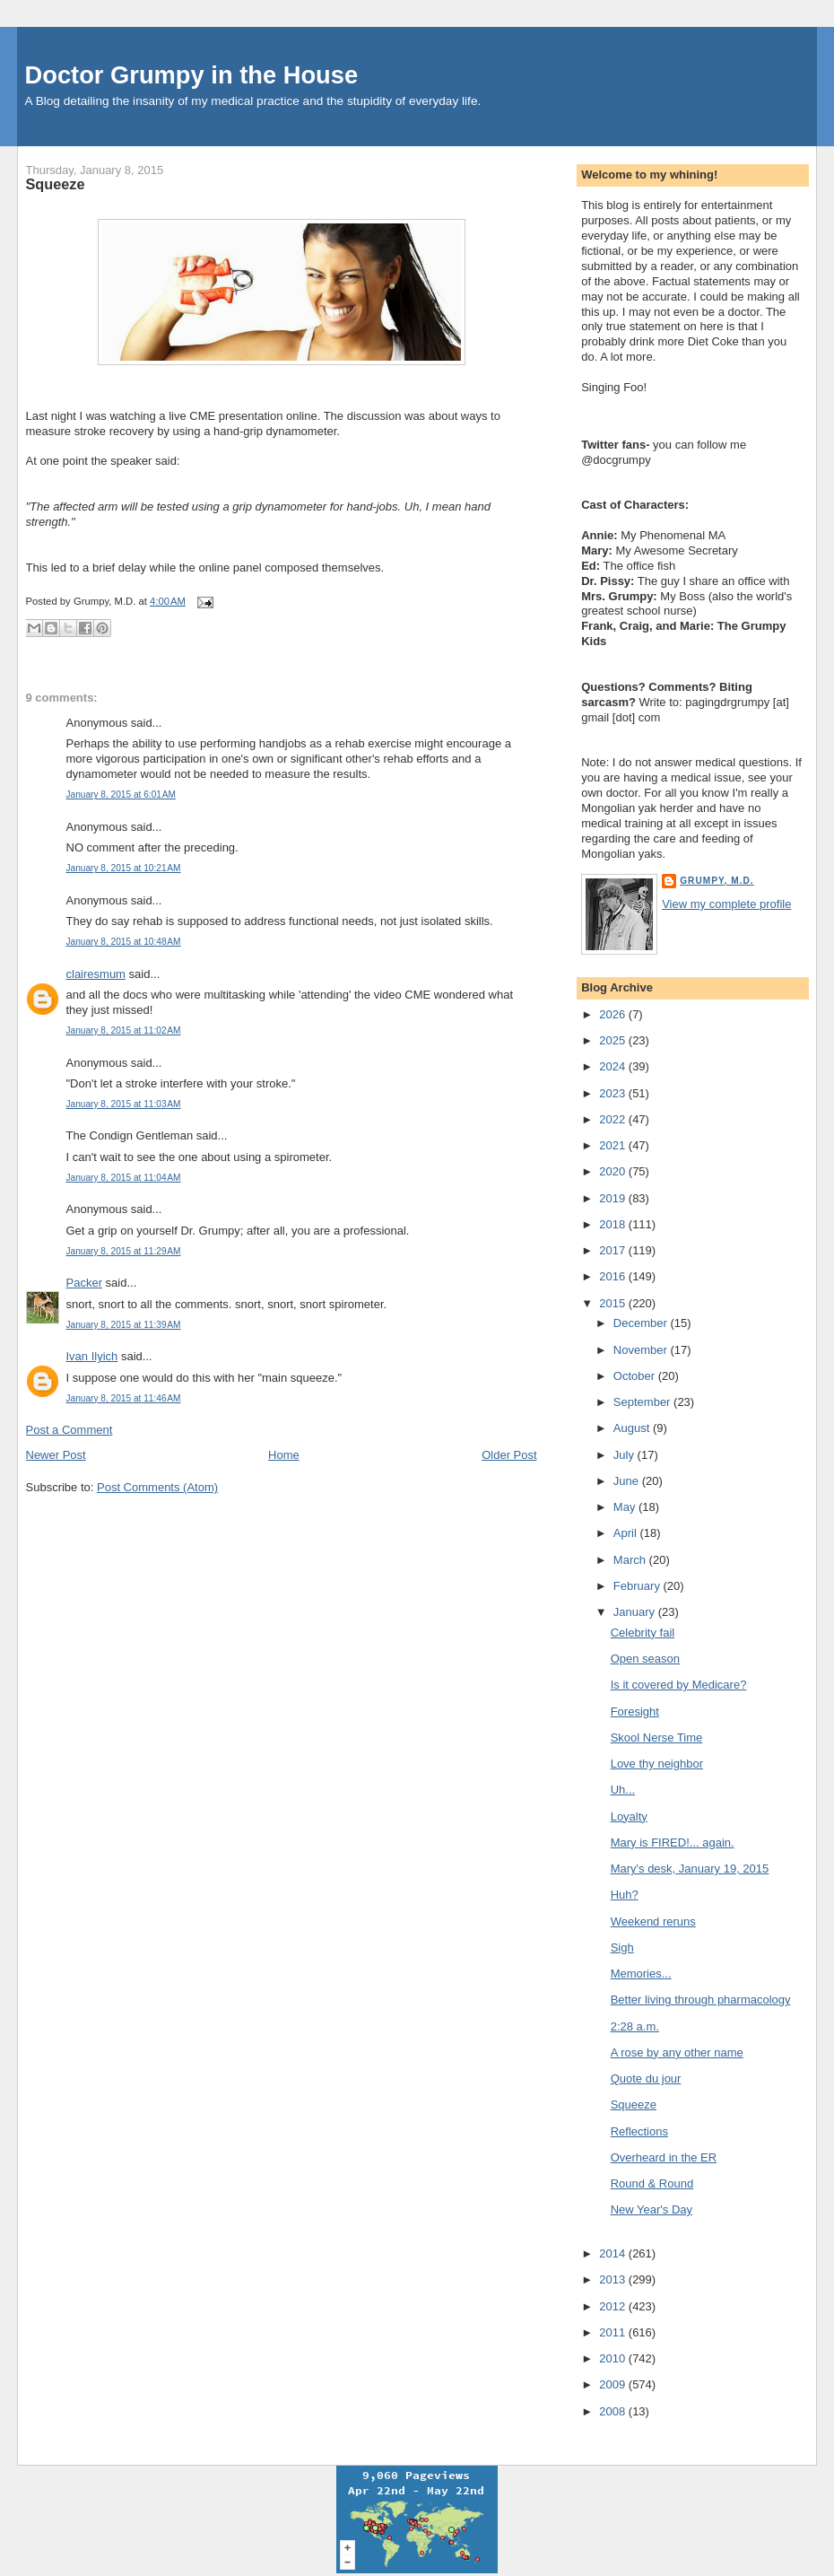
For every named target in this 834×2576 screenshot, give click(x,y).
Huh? (625, 1894)
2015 (614, 1303)
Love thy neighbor (657, 1763)
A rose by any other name (677, 2052)
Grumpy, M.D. (716, 881)
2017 (614, 1250)
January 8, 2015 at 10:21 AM (123, 868)
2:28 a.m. (635, 2026)
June (627, 1481)
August (633, 1428)
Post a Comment (69, 1429)
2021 (614, 1145)
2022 (614, 1119)
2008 (614, 2411)
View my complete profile (726, 904)
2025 (614, 1040)
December (642, 1323)
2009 (614, 2384)
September (643, 1402)
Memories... (641, 1973)
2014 (614, 2253)
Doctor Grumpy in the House (192, 75)
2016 (614, 1276)
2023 (614, 1093)
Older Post (509, 1455)
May (626, 1507)
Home (284, 1455)
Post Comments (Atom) (157, 1487)
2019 (614, 1198)
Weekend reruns (653, 1921)
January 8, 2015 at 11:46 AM (123, 1398)
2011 (614, 2332)
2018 (614, 1224)
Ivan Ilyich (92, 1356)
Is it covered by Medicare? (679, 1684)
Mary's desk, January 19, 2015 (690, 1868)
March (631, 1560)
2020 (614, 1171)
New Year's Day (651, 2209)
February (638, 1586)
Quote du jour (646, 2078)
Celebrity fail (643, 1632)
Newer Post (56, 1455)
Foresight (635, 1711)
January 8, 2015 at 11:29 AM (123, 1251)
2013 (614, 2279)
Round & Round (652, 2183)
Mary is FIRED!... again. (672, 1842)
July (625, 1455)
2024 (614, 1066)
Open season (645, 1658)
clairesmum (96, 974)
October (635, 1376)
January (635, 1612)
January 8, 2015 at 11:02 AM (123, 1030)
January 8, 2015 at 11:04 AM (123, 1178)
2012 (614, 2306)
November (642, 1350)
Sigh (622, 1947)
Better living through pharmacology (701, 1999)
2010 (614, 2358)
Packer (84, 1282)
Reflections (639, 2131)
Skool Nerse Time (657, 1737)
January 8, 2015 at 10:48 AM (123, 942)
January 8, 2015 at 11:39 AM (123, 1325)
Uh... (623, 1789)
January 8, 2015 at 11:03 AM (123, 1104)
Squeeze (55, 184)
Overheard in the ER (664, 2157)
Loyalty (629, 1816)
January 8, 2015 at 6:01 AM (121, 794)
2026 (614, 1014)
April (626, 1533)
